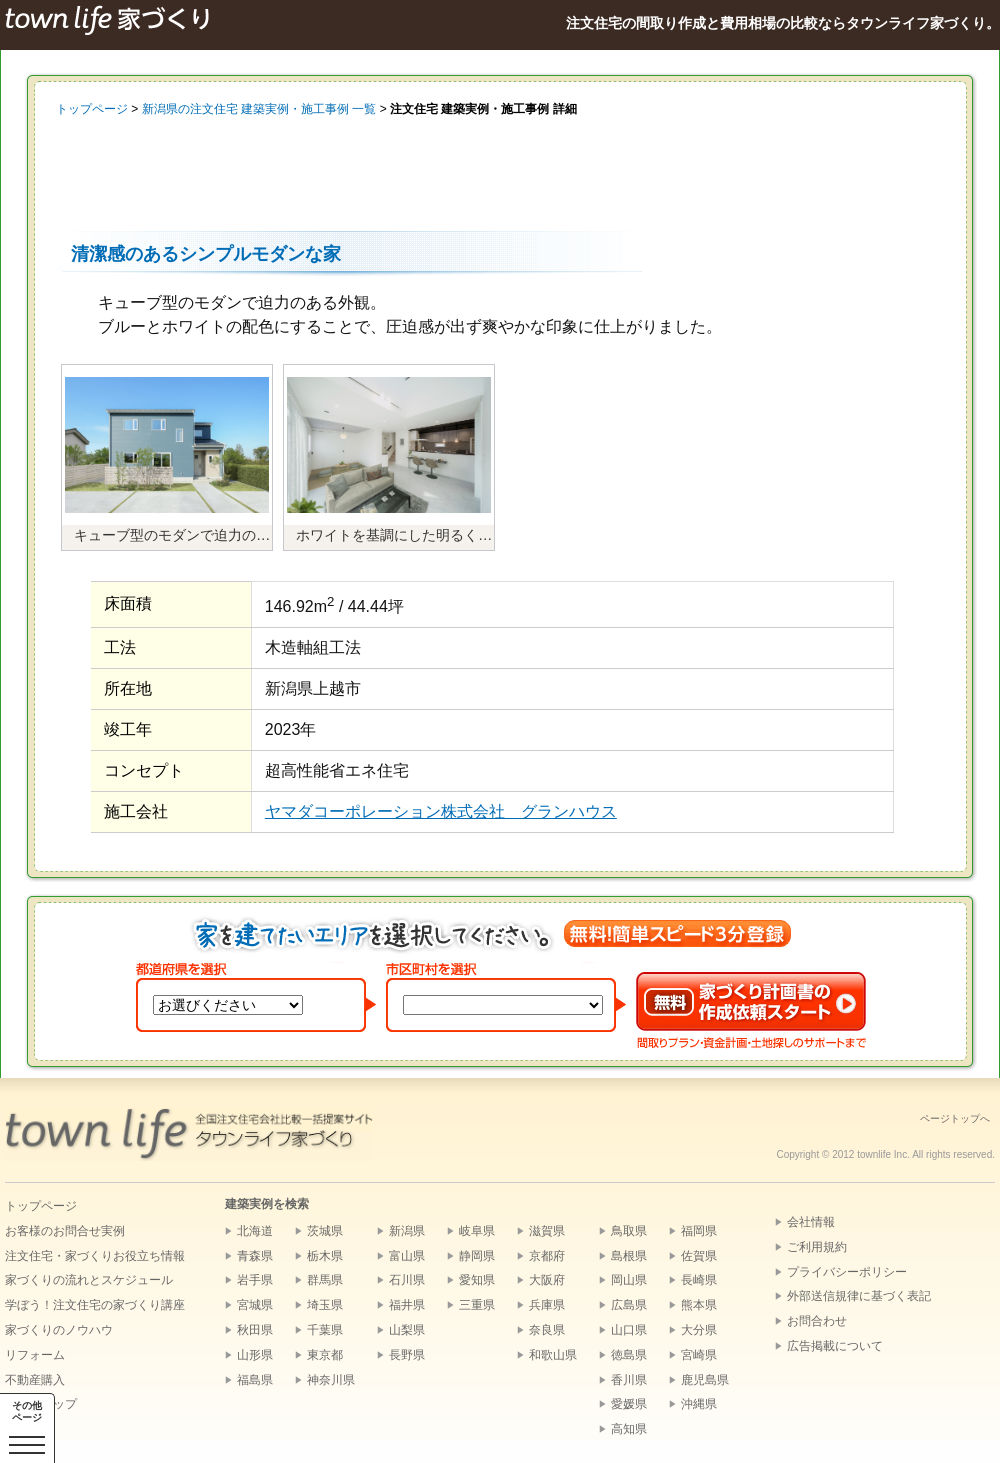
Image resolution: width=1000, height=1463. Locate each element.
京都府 (547, 1256)
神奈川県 (331, 1380)
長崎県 (699, 1280)
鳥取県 (629, 1231)
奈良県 (547, 1330)
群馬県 (325, 1280)
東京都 (325, 1355)
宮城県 (255, 1305)
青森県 (255, 1256)
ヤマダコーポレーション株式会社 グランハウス (441, 811)
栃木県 (325, 1256)
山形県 (255, 1355)
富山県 (407, 1256)
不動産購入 (35, 1380)
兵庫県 (547, 1305)
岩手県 (255, 1280)
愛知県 (477, 1280)
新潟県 (407, 1231)
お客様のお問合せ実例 (65, 1231)
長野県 (407, 1355)
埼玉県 (325, 1305)
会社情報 (811, 1222)
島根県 (629, 1256)
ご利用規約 (817, 1247)
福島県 (255, 1380)
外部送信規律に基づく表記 (859, 1296)
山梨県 (407, 1330)
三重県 (477, 1305)
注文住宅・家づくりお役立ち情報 (95, 1256)
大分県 (699, 1330)
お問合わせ (817, 1321)
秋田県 (255, 1330)
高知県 (629, 1429)
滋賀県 (547, 1231)
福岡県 (699, 1231)
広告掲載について (835, 1346)
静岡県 (477, 1256)
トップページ (92, 109)
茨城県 (325, 1231)
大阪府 (547, 1280)
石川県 (407, 1280)
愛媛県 (629, 1404)
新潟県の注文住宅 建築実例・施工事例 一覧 (259, 109)
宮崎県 (699, 1355)
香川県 (629, 1380)
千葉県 (325, 1330)
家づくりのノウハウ (59, 1330)
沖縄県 (699, 1404)
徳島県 (629, 1355)
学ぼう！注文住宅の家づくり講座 (95, 1305)
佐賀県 (699, 1256)
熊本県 (699, 1305)
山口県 (629, 1330)
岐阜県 (477, 1231)
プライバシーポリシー (847, 1272)
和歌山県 (553, 1355)
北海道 (255, 1231)
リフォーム (35, 1355)
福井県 (407, 1305)
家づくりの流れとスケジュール (89, 1280)
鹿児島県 (705, 1380)
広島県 (629, 1305)
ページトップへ (955, 1118)
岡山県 (629, 1280)
